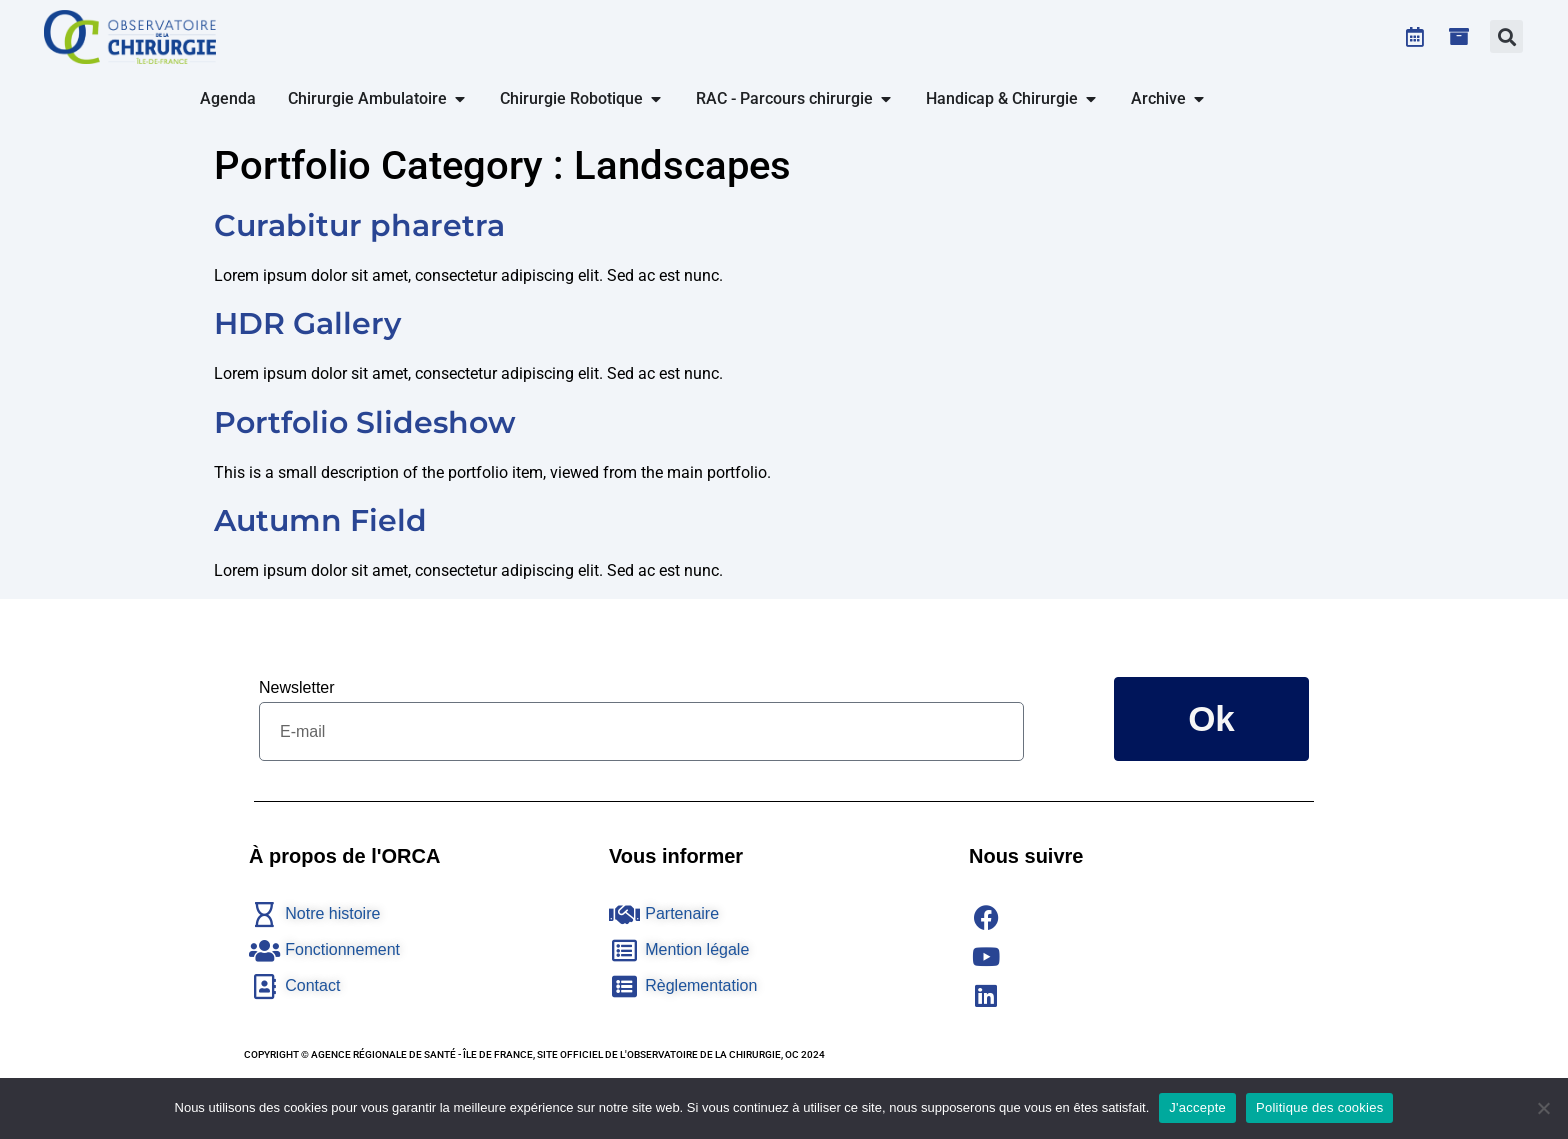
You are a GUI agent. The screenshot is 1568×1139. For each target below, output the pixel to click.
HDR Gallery (307, 323)
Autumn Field (320, 520)
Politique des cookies (1319, 1107)
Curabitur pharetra (359, 225)
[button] (1506, 36)
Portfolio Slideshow (365, 422)
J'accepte (1197, 1107)
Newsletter (297, 687)
